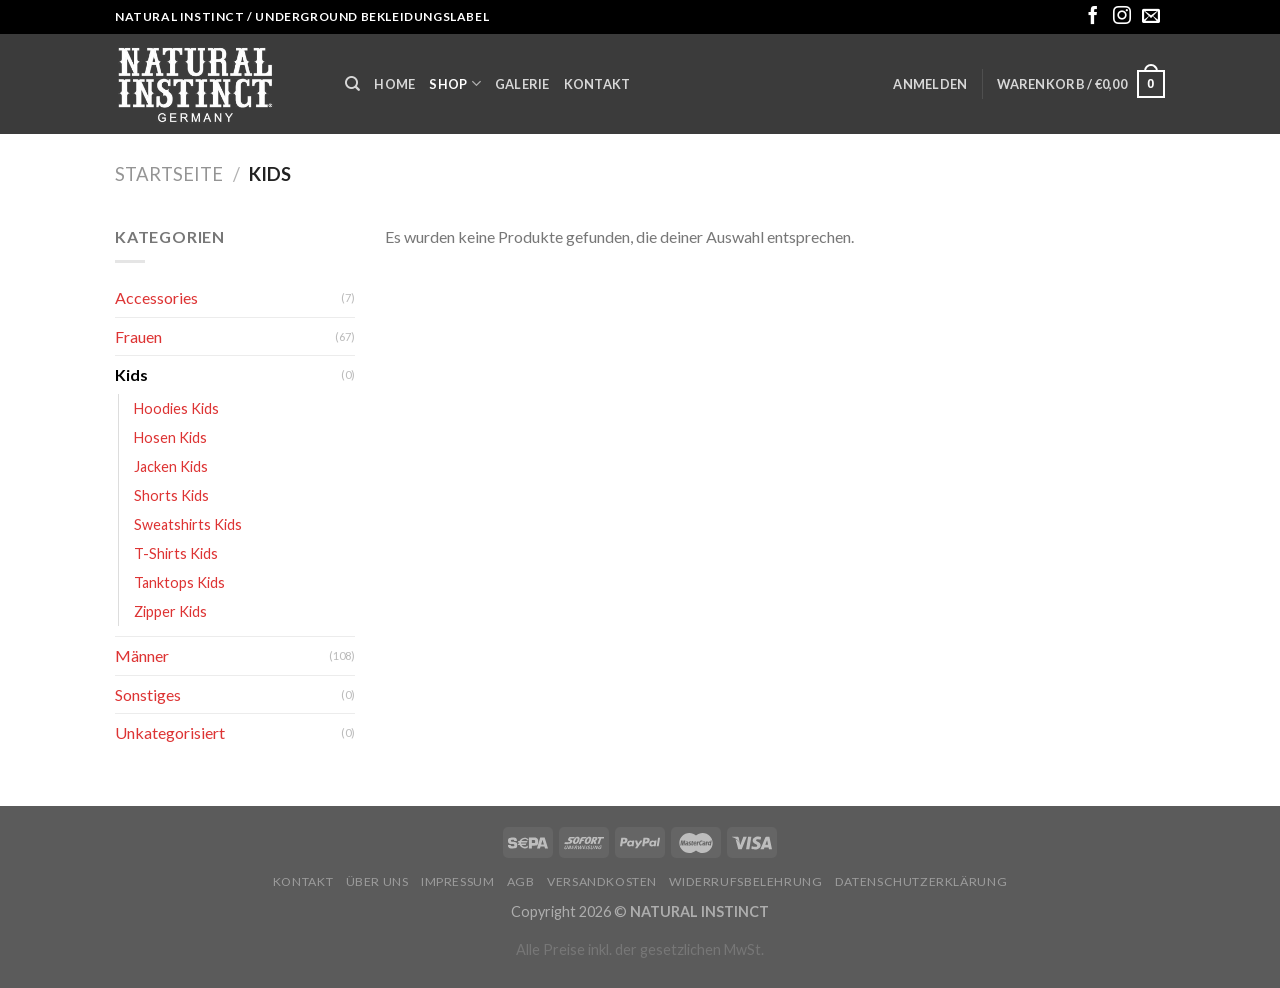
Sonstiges (148, 694)
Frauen (138, 336)
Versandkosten (602, 881)
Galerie (522, 84)
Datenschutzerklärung (921, 881)
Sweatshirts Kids (188, 524)
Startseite (169, 174)
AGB (521, 881)
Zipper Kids (170, 611)
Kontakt (597, 84)
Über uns (377, 881)
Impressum (458, 881)
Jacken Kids (171, 466)
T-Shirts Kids (176, 553)
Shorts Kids (171, 495)
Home (394, 84)
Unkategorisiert (170, 732)
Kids (131, 374)
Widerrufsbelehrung (745, 881)
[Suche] (352, 84)
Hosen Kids (170, 437)
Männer (142, 655)
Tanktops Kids (179, 582)
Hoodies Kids (176, 408)
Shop (454, 83)
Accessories (156, 297)
